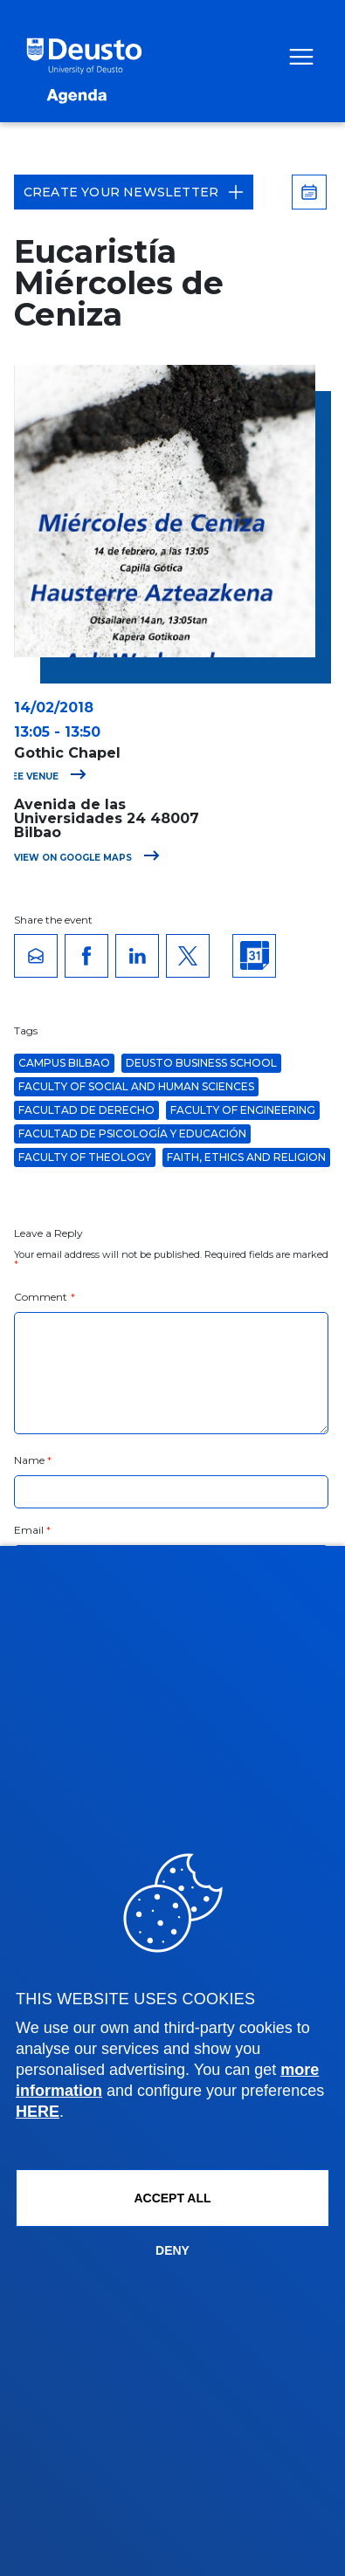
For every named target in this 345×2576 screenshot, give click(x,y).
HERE (37, 2111)
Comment (44, 1296)
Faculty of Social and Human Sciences (136, 1086)
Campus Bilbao (64, 1062)
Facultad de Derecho (86, 1109)
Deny (172, 2250)
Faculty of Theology (84, 1157)
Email (33, 1529)
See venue (45, 776)
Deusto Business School (201, 1062)
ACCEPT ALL (172, 2198)
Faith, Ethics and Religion (246, 1157)
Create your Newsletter (134, 192)
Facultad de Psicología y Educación (132, 1133)
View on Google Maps (87, 857)
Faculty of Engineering (242, 1109)
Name (33, 1460)
